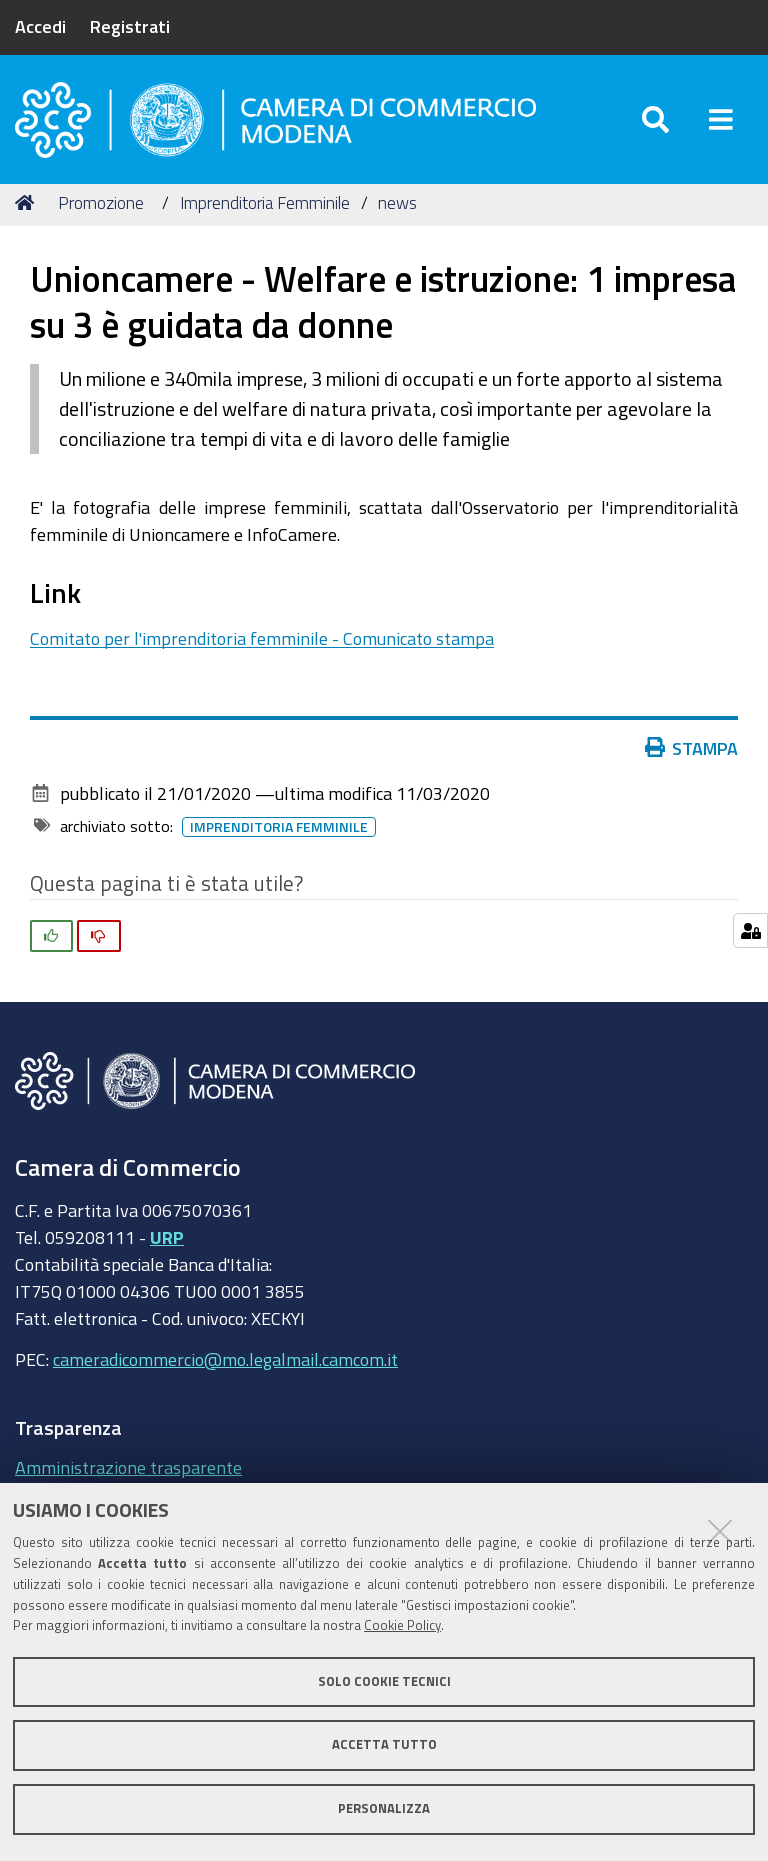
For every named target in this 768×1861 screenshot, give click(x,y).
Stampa (696, 748)
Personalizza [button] (384, 1808)
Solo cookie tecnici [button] (384, 1681)
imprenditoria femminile (283, 827)
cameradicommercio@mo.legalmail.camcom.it (225, 1359)
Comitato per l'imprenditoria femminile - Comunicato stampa (262, 638)
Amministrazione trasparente (128, 1467)
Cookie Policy (402, 1625)
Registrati (130, 26)
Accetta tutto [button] (384, 1744)
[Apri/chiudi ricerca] (655, 119)
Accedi (40, 26)
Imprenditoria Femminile (265, 202)
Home (28, 202)
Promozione (101, 202)
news (397, 202)
